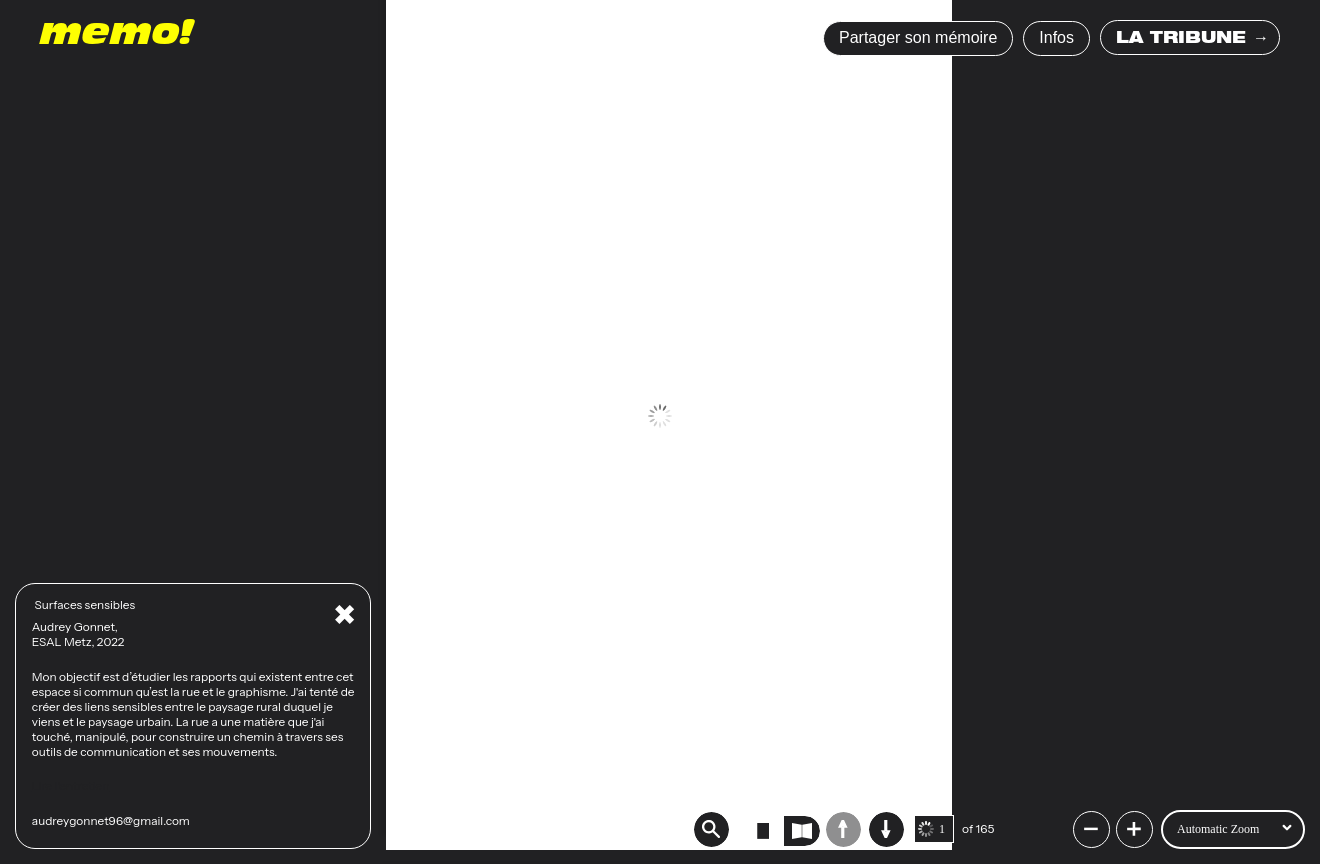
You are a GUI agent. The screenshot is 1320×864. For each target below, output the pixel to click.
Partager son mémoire (918, 37)
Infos (1056, 37)
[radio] (763, 831)
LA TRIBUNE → (1192, 40)
